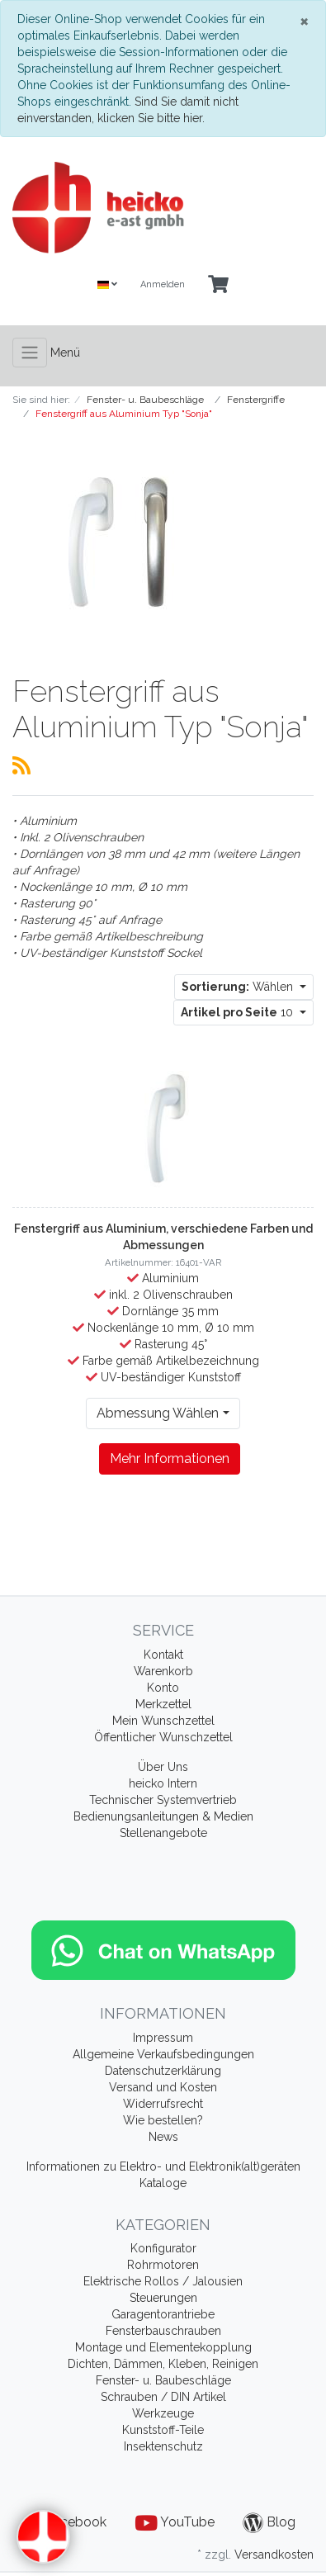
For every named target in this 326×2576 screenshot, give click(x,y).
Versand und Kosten (163, 2087)
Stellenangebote (163, 1833)
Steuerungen (163, 2297)
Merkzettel (163, 1704)
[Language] (107, 285)
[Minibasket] (218, 285)
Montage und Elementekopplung (163, 2347)
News (163, 2136)
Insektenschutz (163, 2446)
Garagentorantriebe (163, 2314)
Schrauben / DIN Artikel (163, 2396)
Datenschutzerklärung (163, 2070)
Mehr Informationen (169, 1458)
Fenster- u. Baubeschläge (163, 2380)
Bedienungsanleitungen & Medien (163, 1816)
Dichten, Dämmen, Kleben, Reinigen (163, 2363)
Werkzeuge (163, 2413)
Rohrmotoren (163, 2264)
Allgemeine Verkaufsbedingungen (163, 2054)
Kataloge (163, 2183)
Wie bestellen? (163, 2120)
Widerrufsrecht (163, 2103)
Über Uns (163, 1766)
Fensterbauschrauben (163, 2330)
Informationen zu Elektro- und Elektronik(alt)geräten (163, 2166)
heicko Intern (163, 1783)
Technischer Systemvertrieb (163, 1800)
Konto (163, 1687)
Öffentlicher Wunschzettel (163, 1737)
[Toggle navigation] (29, 352)
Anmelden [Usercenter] (162, 284)
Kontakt (163, 1654)
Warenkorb (163, 1671)
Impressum (163, 2037)
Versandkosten (274, 2554)
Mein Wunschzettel (163, 1720)
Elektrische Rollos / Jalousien (163, 2281)
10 (238, 1012)
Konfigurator (163, 2248)
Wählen (239, 986)
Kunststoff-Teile (163, 2429)
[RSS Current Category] (21, 765)
